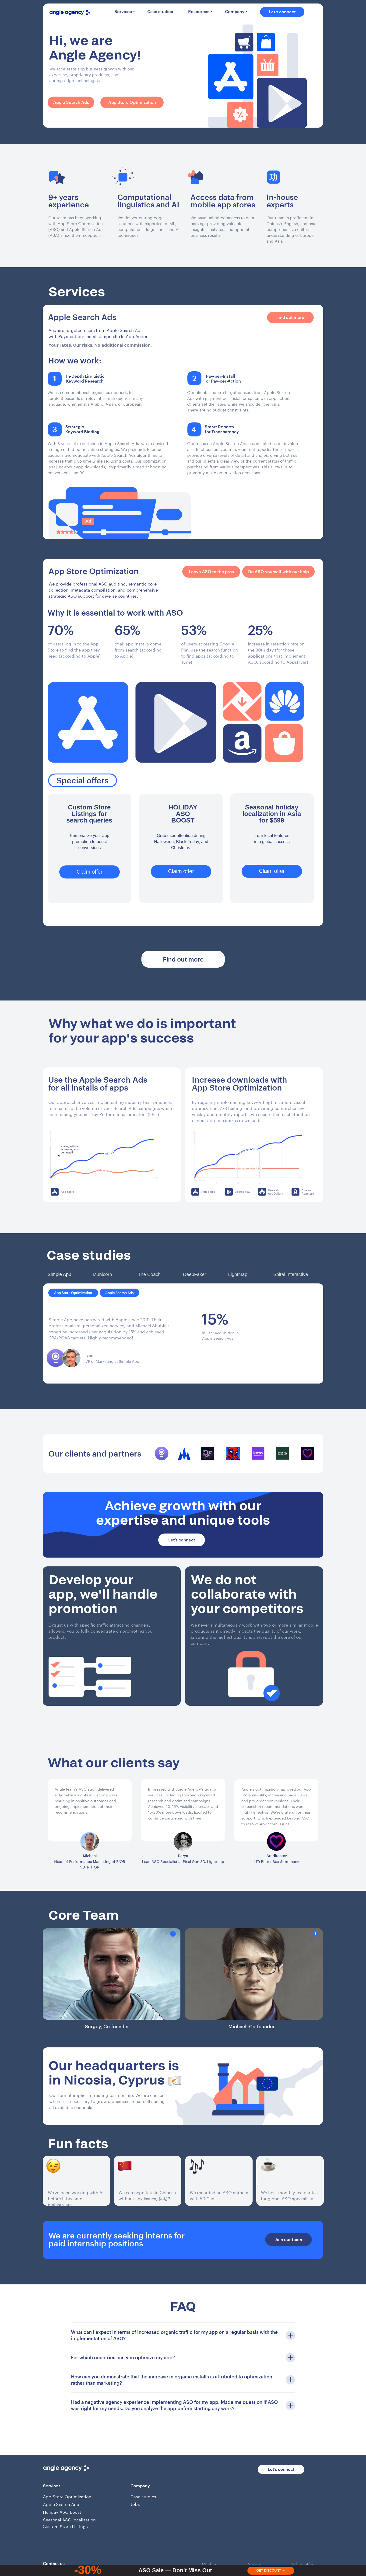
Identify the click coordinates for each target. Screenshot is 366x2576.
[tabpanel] (183, 1335)
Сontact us (54, 2563)
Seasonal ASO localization (69, 2519)
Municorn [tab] (102, 1274)
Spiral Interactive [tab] (290, 1274)
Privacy (253, 2563)
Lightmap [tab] (237, 1274)
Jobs (135, 2503)
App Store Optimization (67, 2496)
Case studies (143, 2496)
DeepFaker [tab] (194, 1274)
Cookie (209, 2563)
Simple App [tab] (59, 1274)
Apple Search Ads (61, 2503)
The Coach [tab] (149, 1274)
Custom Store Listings (65, 2526)
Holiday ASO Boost (62, 2511)
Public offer (302, 2563)
